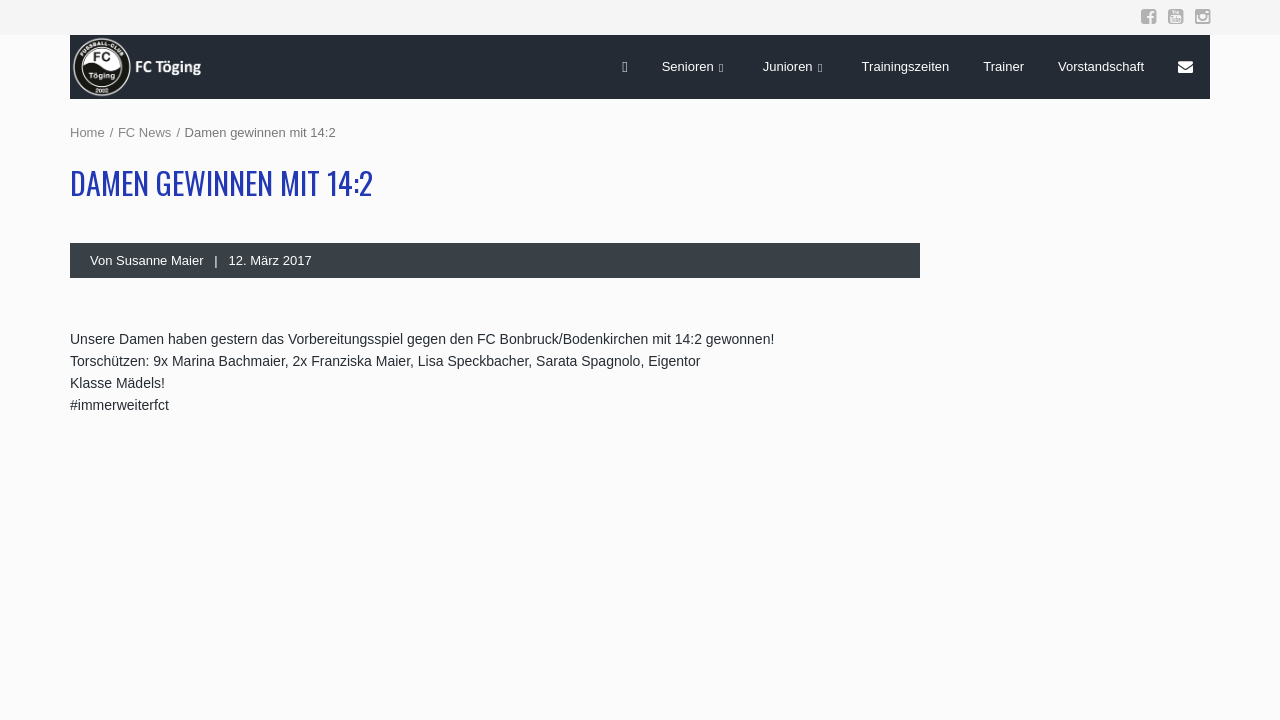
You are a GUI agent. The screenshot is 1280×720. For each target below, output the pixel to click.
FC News (144, 132)
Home (87, 132)
